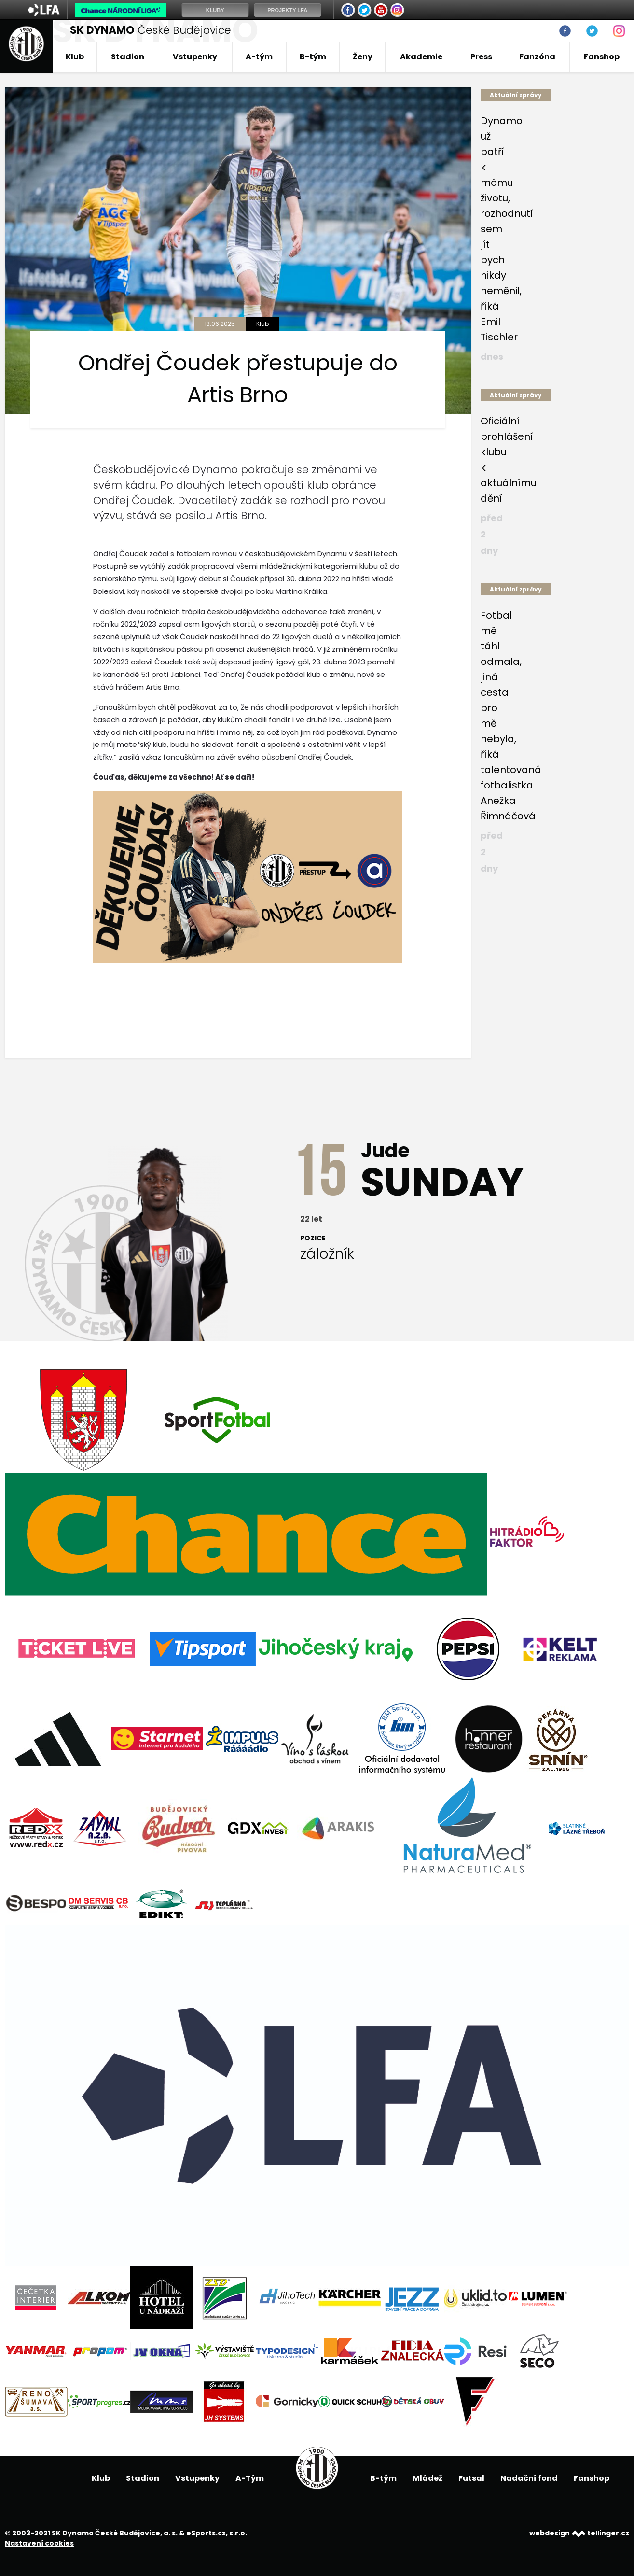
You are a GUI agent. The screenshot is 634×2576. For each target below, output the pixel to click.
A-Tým (249, 2478)
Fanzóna (537, 56)
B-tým (313, 56)
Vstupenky (195, 56)
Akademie (421, 56)
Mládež (427, 2478)
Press (481, 56)
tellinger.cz (608, 2533)
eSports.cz (206, 2533)
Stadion (127, 56)
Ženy (362, 56)
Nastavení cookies (39, 2543)
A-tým (259, 56)
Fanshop (602, 56)
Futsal (471, 2478)
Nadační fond (529, 2478)
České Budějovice (150, 30)
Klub (75, 56)
